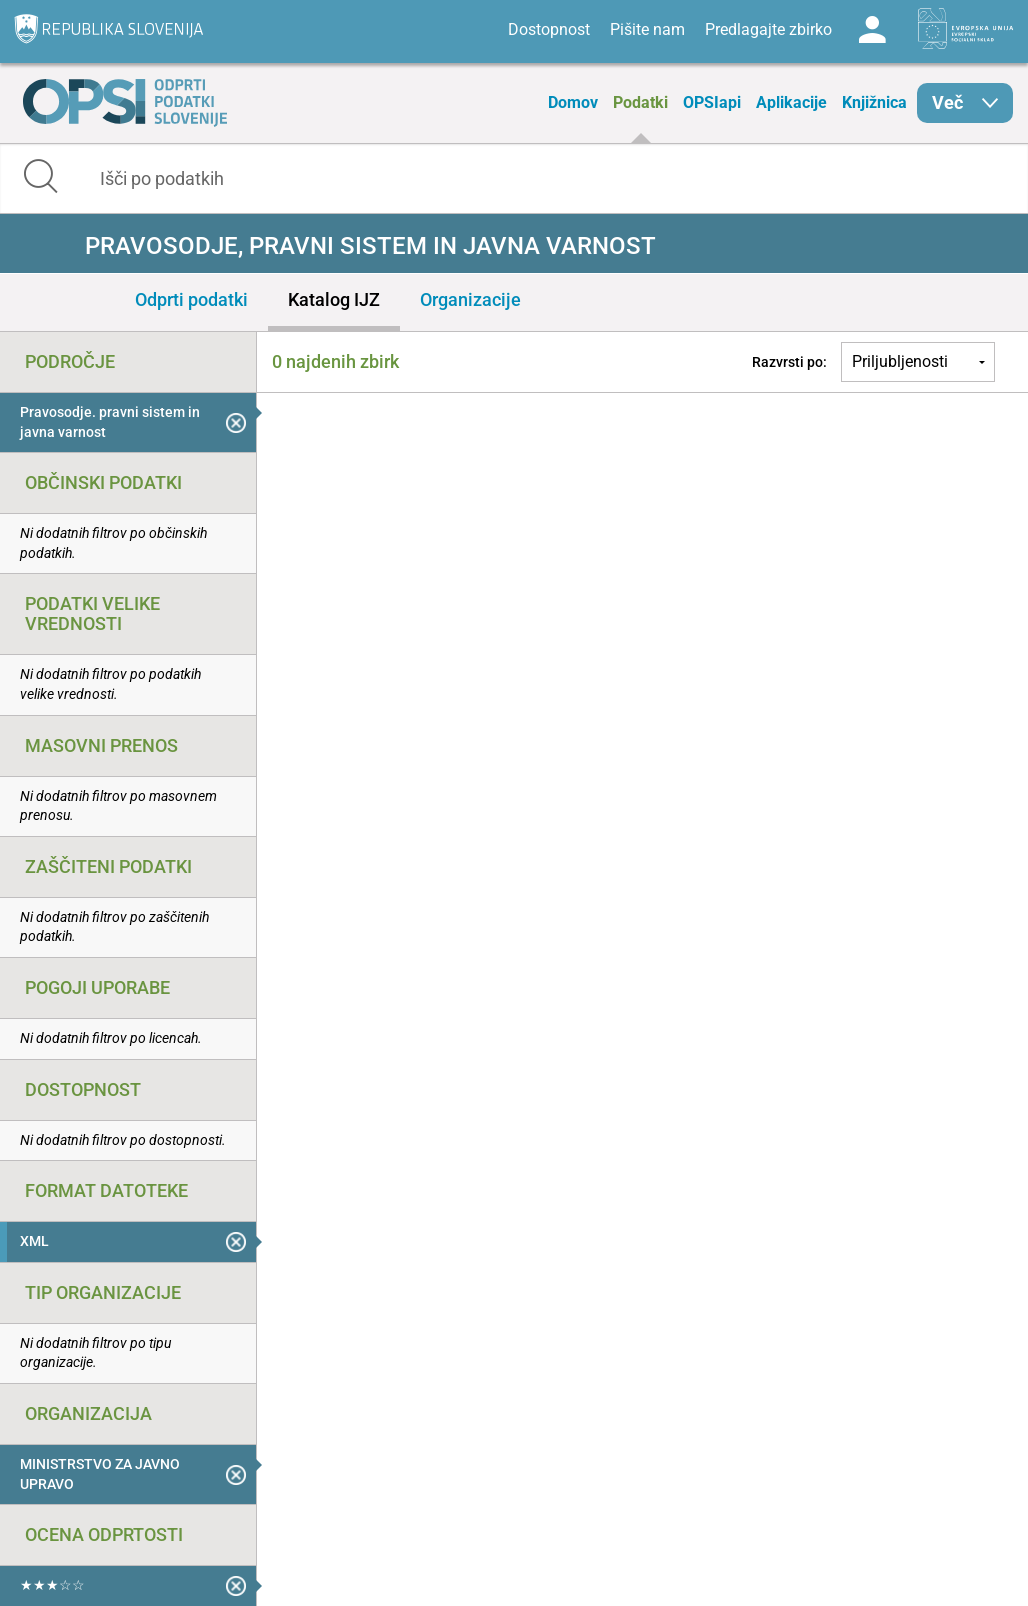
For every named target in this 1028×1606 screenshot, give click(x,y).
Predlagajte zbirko (768, 29)
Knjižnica (874, 102)
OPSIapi (712, 102)
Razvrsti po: (789, 362)
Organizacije (470, 299)
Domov (573, 102)
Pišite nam (647, 29)
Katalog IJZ (334, 299)
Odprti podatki (191, 299)
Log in (872, 30)
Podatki (640, 102)
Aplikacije (791, 102)
